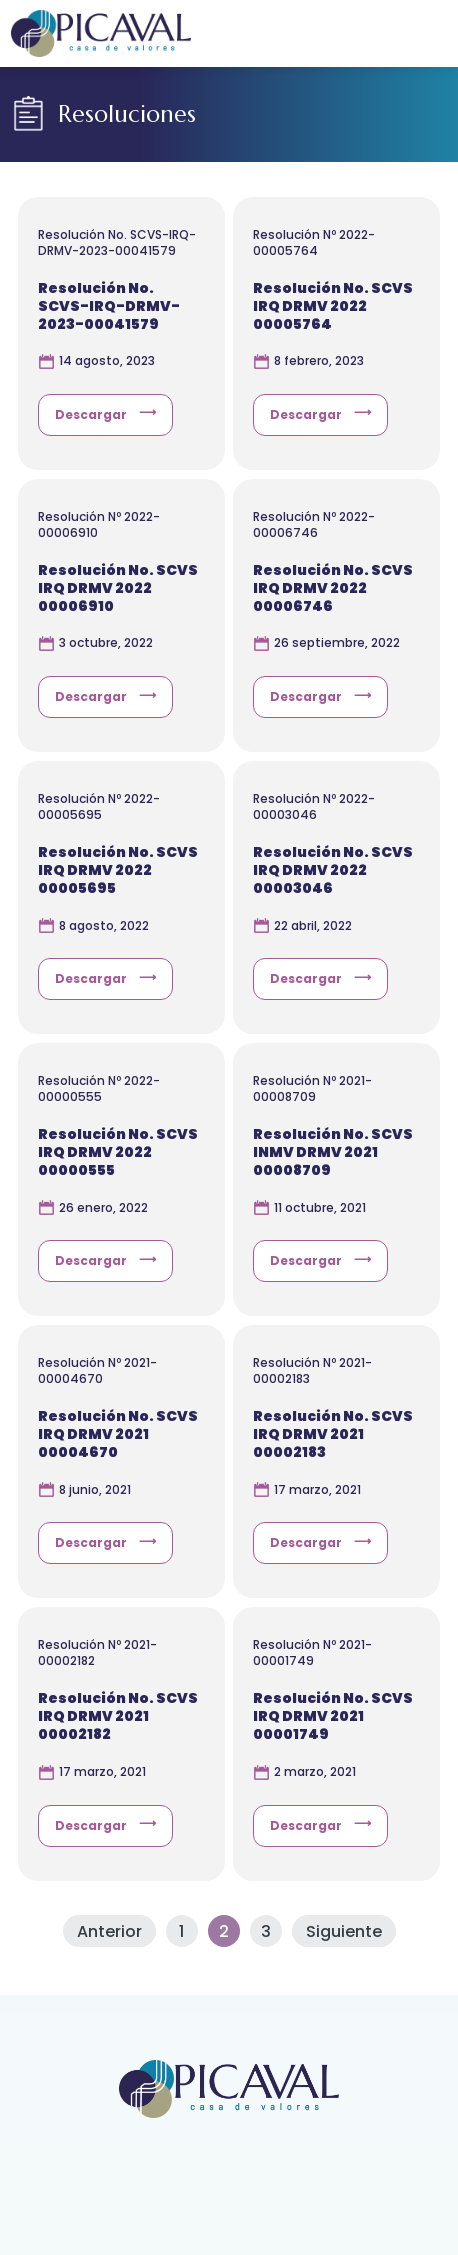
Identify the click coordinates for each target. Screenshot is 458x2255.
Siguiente (344, 1931)
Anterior (109, 1931)
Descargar (91, 414)
